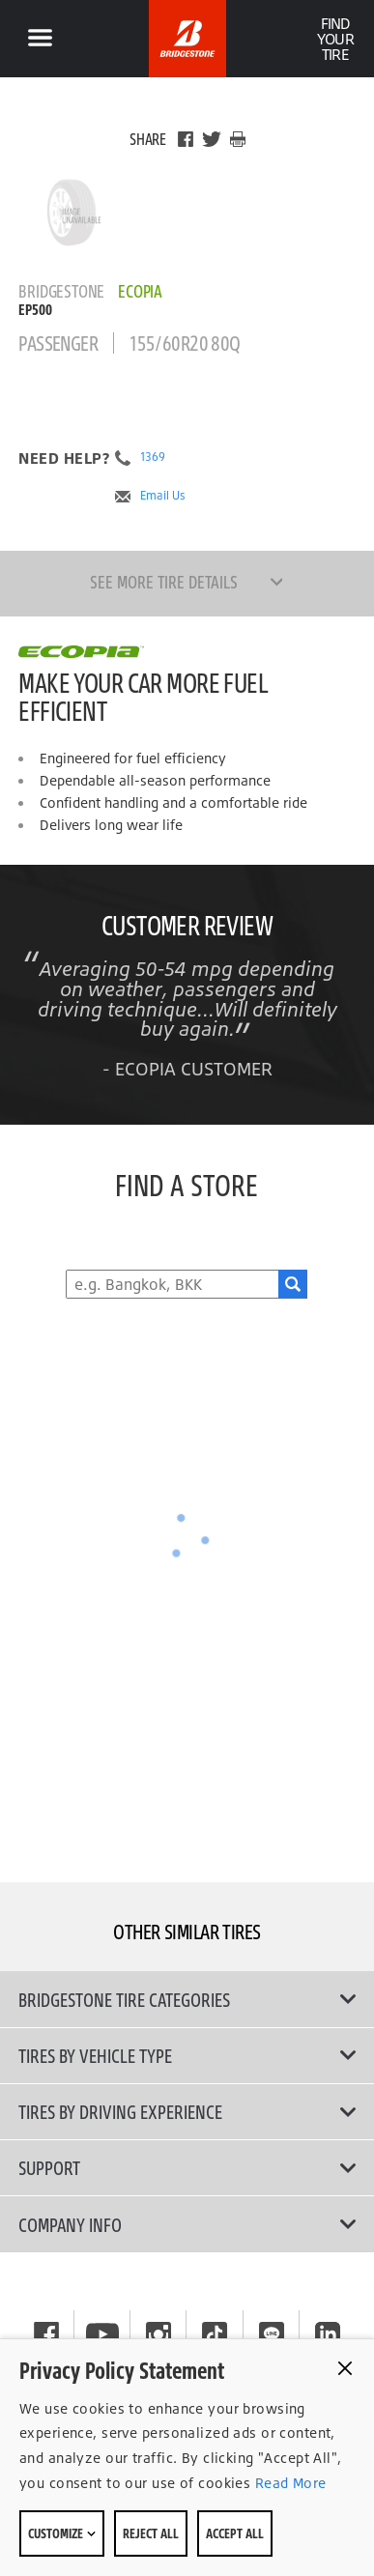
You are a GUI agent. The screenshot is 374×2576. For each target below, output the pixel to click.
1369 (152, 457)
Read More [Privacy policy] (288, 2483)
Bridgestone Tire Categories (186, 1999)
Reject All (151, 2533)
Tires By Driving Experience (186, 2111)
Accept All (235, 2533)
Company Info (186, 2224)
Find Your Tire (335, 39)
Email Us (163, 495)
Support (186, 2167)
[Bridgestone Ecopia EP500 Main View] (71, 212)
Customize (62, 2533)
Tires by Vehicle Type (186, 2055)
